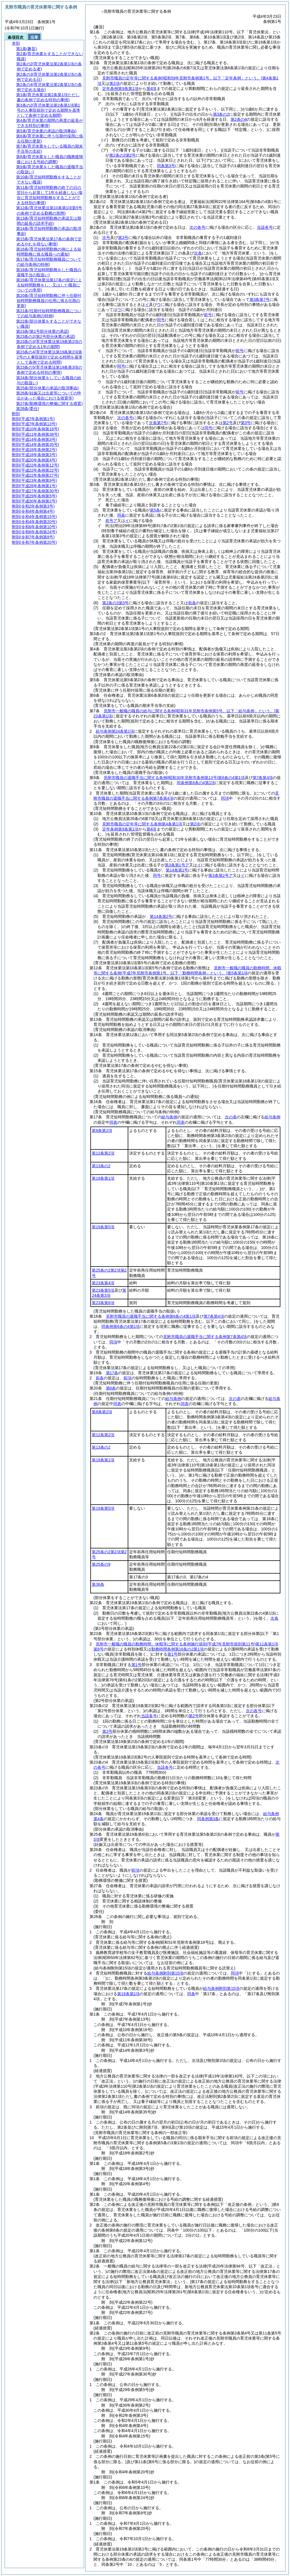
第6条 (111, 1388)
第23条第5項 (103, 1290)
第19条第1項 (103, 1178)
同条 (121, 515)
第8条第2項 (102, 1130)
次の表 (231, 1117)
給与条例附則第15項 (165, 1973)
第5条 (155, 510)
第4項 (151, 88)
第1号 (172, 1654)
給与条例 (169, 1117)
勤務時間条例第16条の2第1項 (177, 1649)
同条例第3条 (208, 1818)
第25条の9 (101, 1564)
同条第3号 (166, 165)
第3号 (123, 237)
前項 (127, 1378)
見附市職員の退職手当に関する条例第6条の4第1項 (174, 777)
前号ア (111, 520)
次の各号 (197, 227)
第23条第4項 (103, 1283)
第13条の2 (101, 1166)
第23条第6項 (103, 1302)
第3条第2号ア (220, 875)
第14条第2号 (161, 916)
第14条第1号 (177, 870)
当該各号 (265, 227)
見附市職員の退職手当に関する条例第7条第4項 (205, 1336)
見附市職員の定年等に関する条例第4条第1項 (142, 824)
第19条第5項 (103, 1227)
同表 (113, 1122)
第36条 (98, 1584)
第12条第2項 (103, 1153)
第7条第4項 (263, 777)
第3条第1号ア (177, 865)
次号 (106, 237)
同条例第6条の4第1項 (196, 782)
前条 (192, 603)
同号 (157, 875)
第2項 (114, 83)
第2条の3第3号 (115, 603)
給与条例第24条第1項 (115, 731)
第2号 (194, 1716)
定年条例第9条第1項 (120, 88)
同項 (225, 798)
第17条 (112, 1373)
